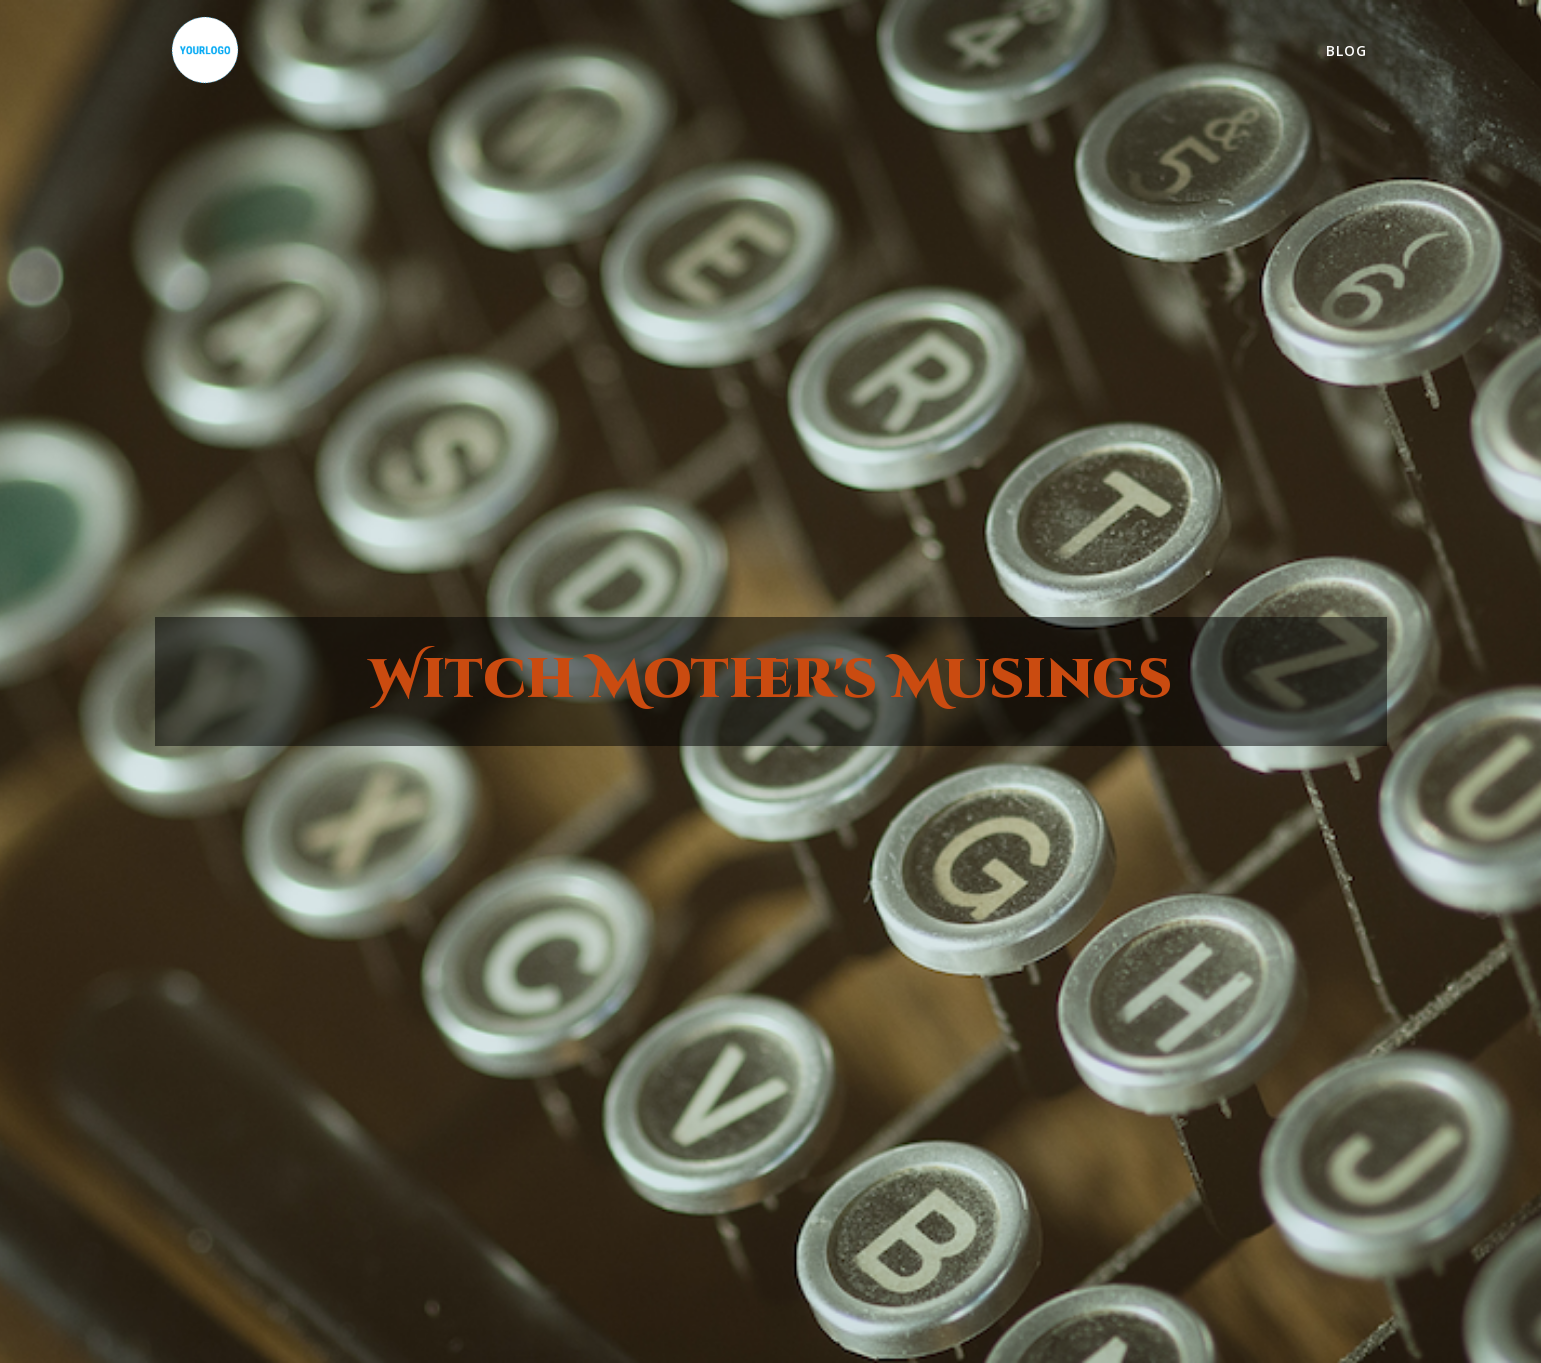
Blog (1346, 50)
